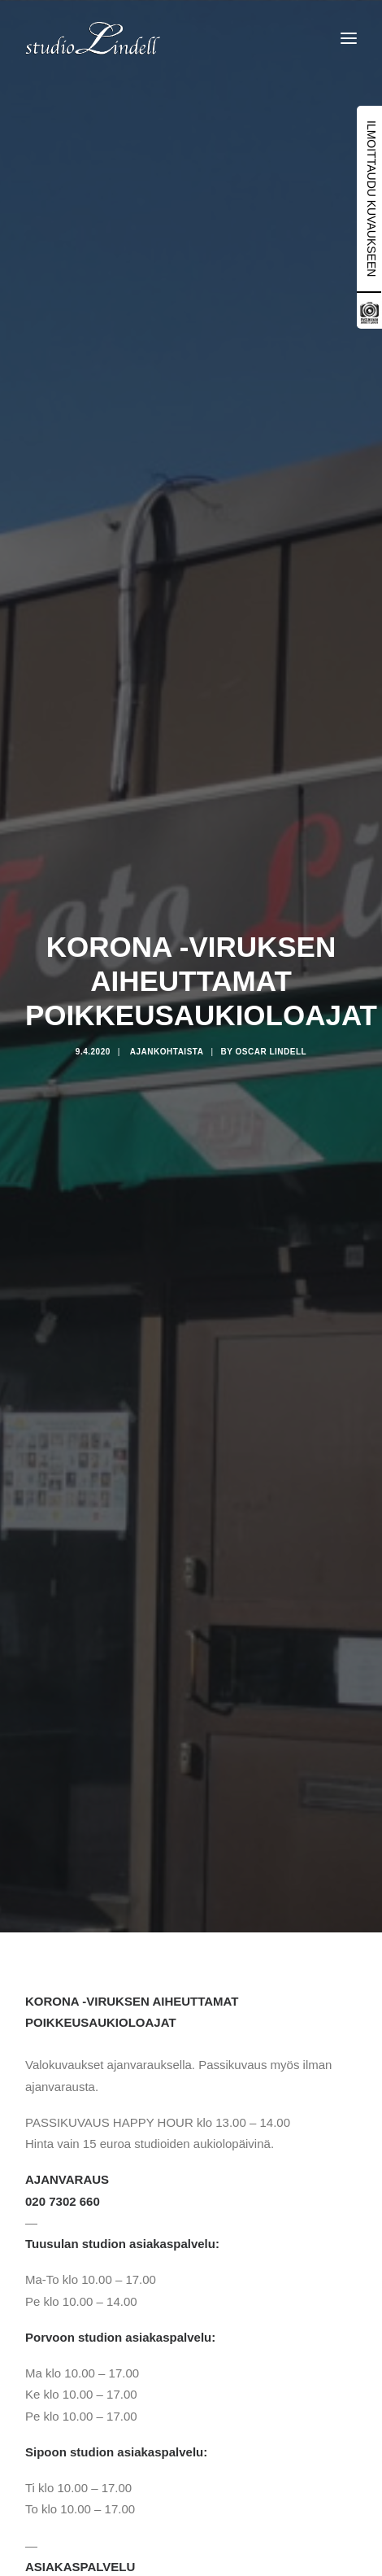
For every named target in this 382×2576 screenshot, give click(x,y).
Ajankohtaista (167, 1051)
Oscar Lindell (271, 1051)
